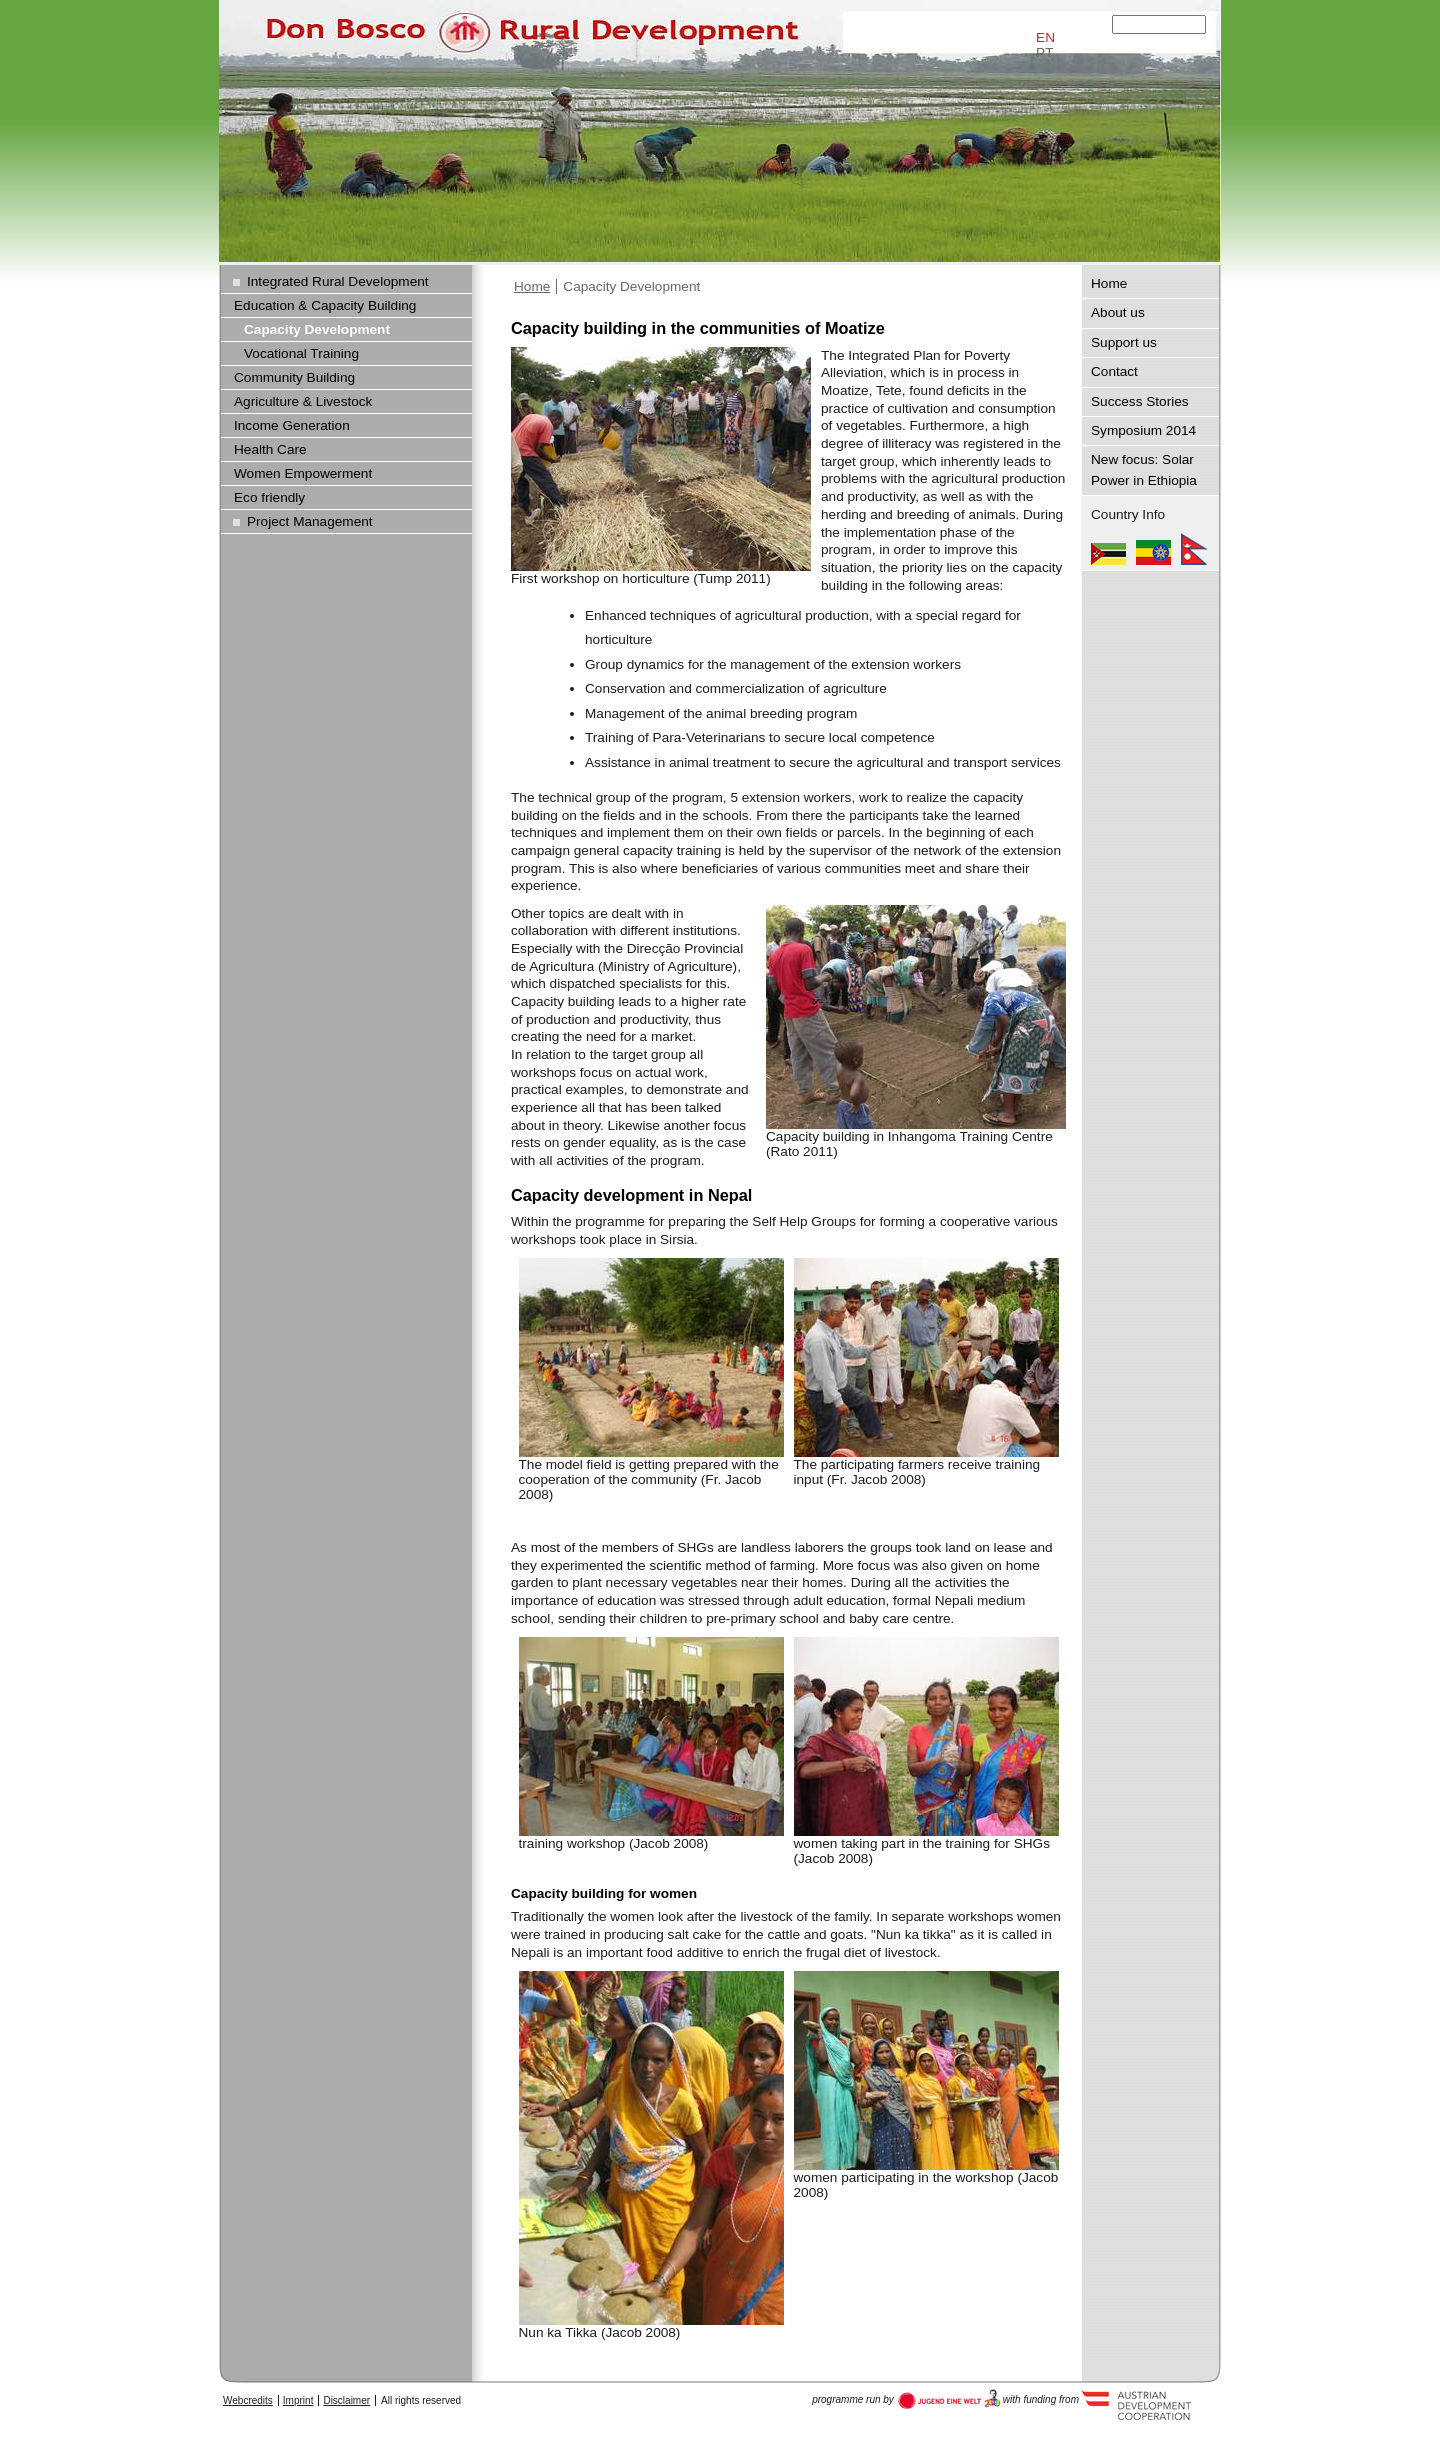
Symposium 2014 (1143, 430)
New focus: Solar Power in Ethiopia (1144, 469)
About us (1118, 312)
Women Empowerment (303, 473)
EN (1045, 37)
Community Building (294, 377)
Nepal (1194, 549)
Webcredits (248, 2400)
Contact (1114, 371)
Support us (1124, 342)
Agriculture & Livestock (303, 401)
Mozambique (1108, 549)
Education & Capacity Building (325, 305)
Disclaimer (346, 2400)
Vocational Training (301, 353)
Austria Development (949, 2399)
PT (1044, 52)
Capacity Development (631, 286)
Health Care (270, 449)
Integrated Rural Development (338, 281)
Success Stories (1140, 401)
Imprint (298, 2400)
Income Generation (292, 425)
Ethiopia (1153, 549)
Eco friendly (269, 497)
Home (532, 286)
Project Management (310, 521)
